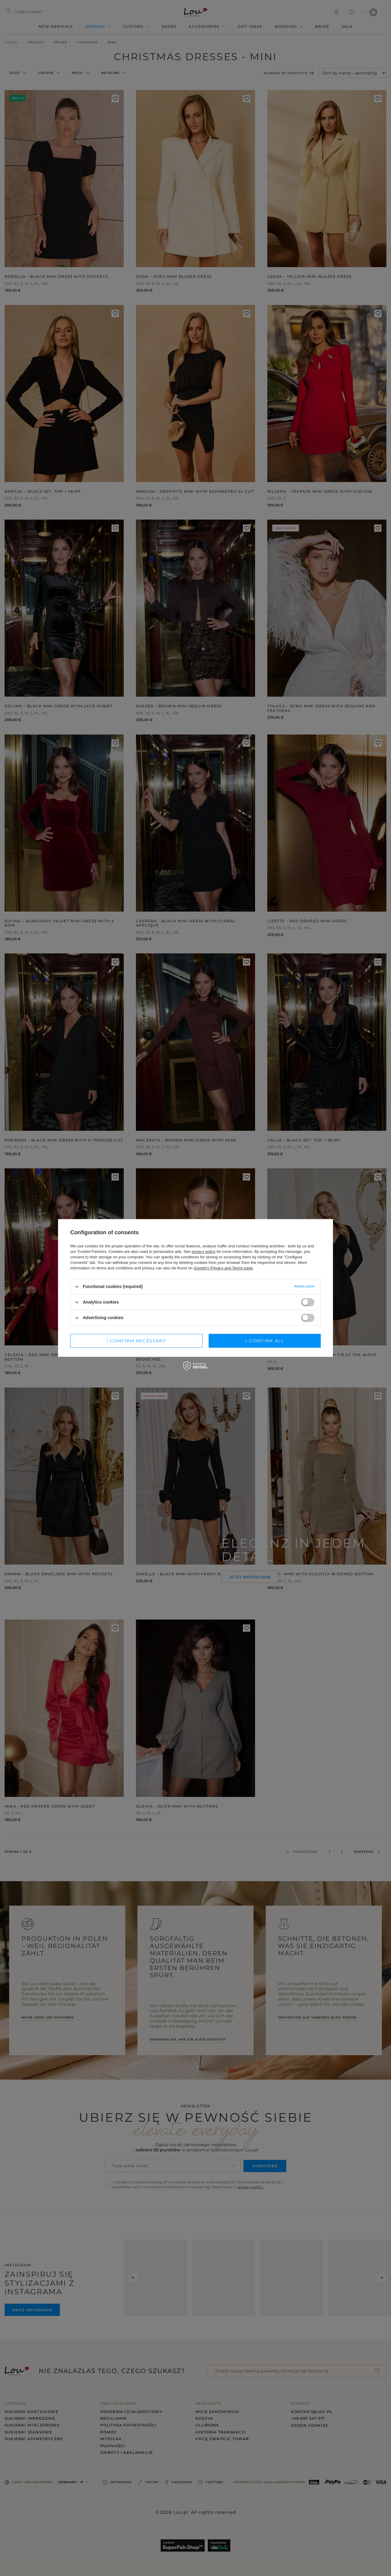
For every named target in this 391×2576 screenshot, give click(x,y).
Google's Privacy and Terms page (223, 1268)
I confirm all (265, 1341)
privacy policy (203, 1251)
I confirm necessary (136, 1341)
